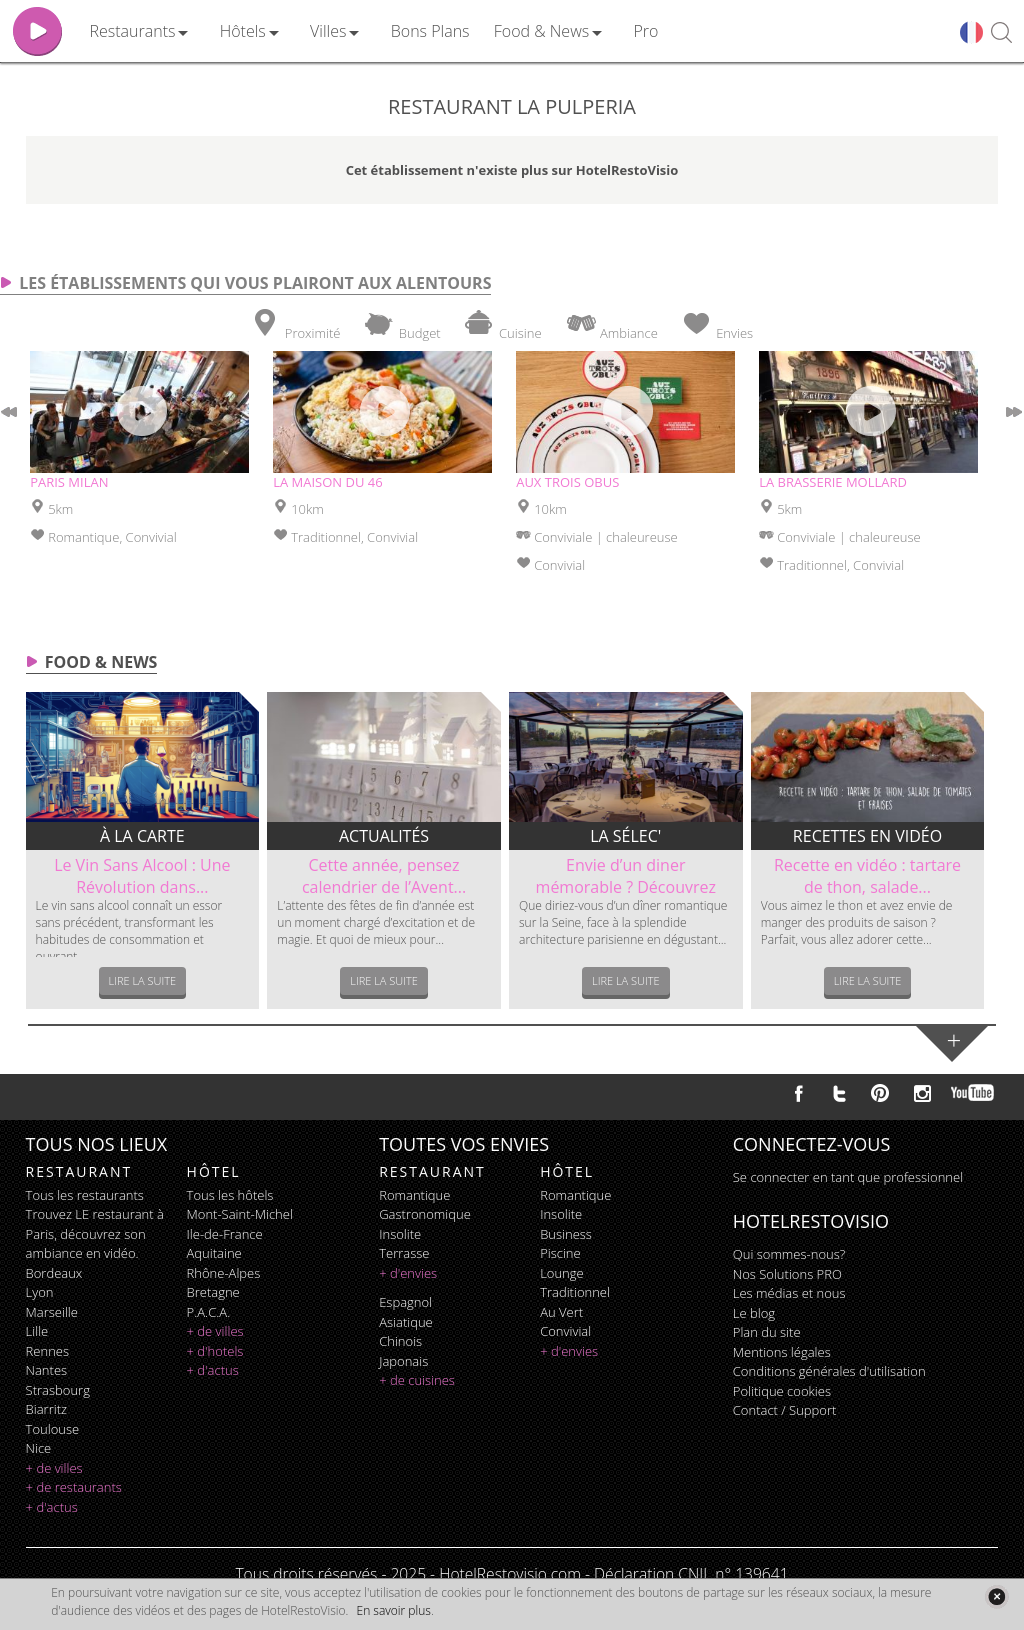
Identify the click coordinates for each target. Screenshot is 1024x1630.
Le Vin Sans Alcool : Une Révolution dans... (142, 876)
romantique (414, 1195)
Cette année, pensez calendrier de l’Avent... (384, 876)
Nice (39, 1448)
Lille (37, 1331)
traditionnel (575, 1292)
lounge (562, 1273)
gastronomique (425, 1214)
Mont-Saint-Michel (240, 1214)
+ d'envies (408, 1273)
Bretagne (213, 1292)
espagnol (405, 1302)
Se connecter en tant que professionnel (848, 1177)
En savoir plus (394, 1610)
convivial (565, 1331)
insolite (400, 1234)
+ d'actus (52, 1507)
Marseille (52, 1312)
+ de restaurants (74, 1487)
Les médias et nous (789, 1293)
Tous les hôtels (230, 1195)
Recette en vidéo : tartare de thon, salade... (867, 876)
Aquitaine (214, 1253)
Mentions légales (782, 1352)
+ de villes (54, 1468)
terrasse (404, 1253)
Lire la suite (143, 980)
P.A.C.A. (209, 1312)
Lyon (40, 1292)
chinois (400, 1341)
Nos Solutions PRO (787, 1274)
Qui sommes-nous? (789, 1254)
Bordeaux (54, 1273)
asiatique (406, 1322)
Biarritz (46, 1409)
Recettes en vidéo (867, 836)
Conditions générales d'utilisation (829, 1371)
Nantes (46, 1370)
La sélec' (625, 836)
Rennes (47, 1351)
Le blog (754, 1313)
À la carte (142, 836)
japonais (403, 1361)
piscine (560, 1253)
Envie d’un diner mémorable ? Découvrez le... (626, 887)
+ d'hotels (215, 1351)
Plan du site (767, 1332)
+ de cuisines (417, 1380)
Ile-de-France (225, 1234)
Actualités (384, 836)
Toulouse (53, 1429)
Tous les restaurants (85, 1195)
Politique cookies (782, 1391)
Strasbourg (58, 1390)
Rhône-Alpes (224, 1273)
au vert (561, 1312)
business (566, 1234)
